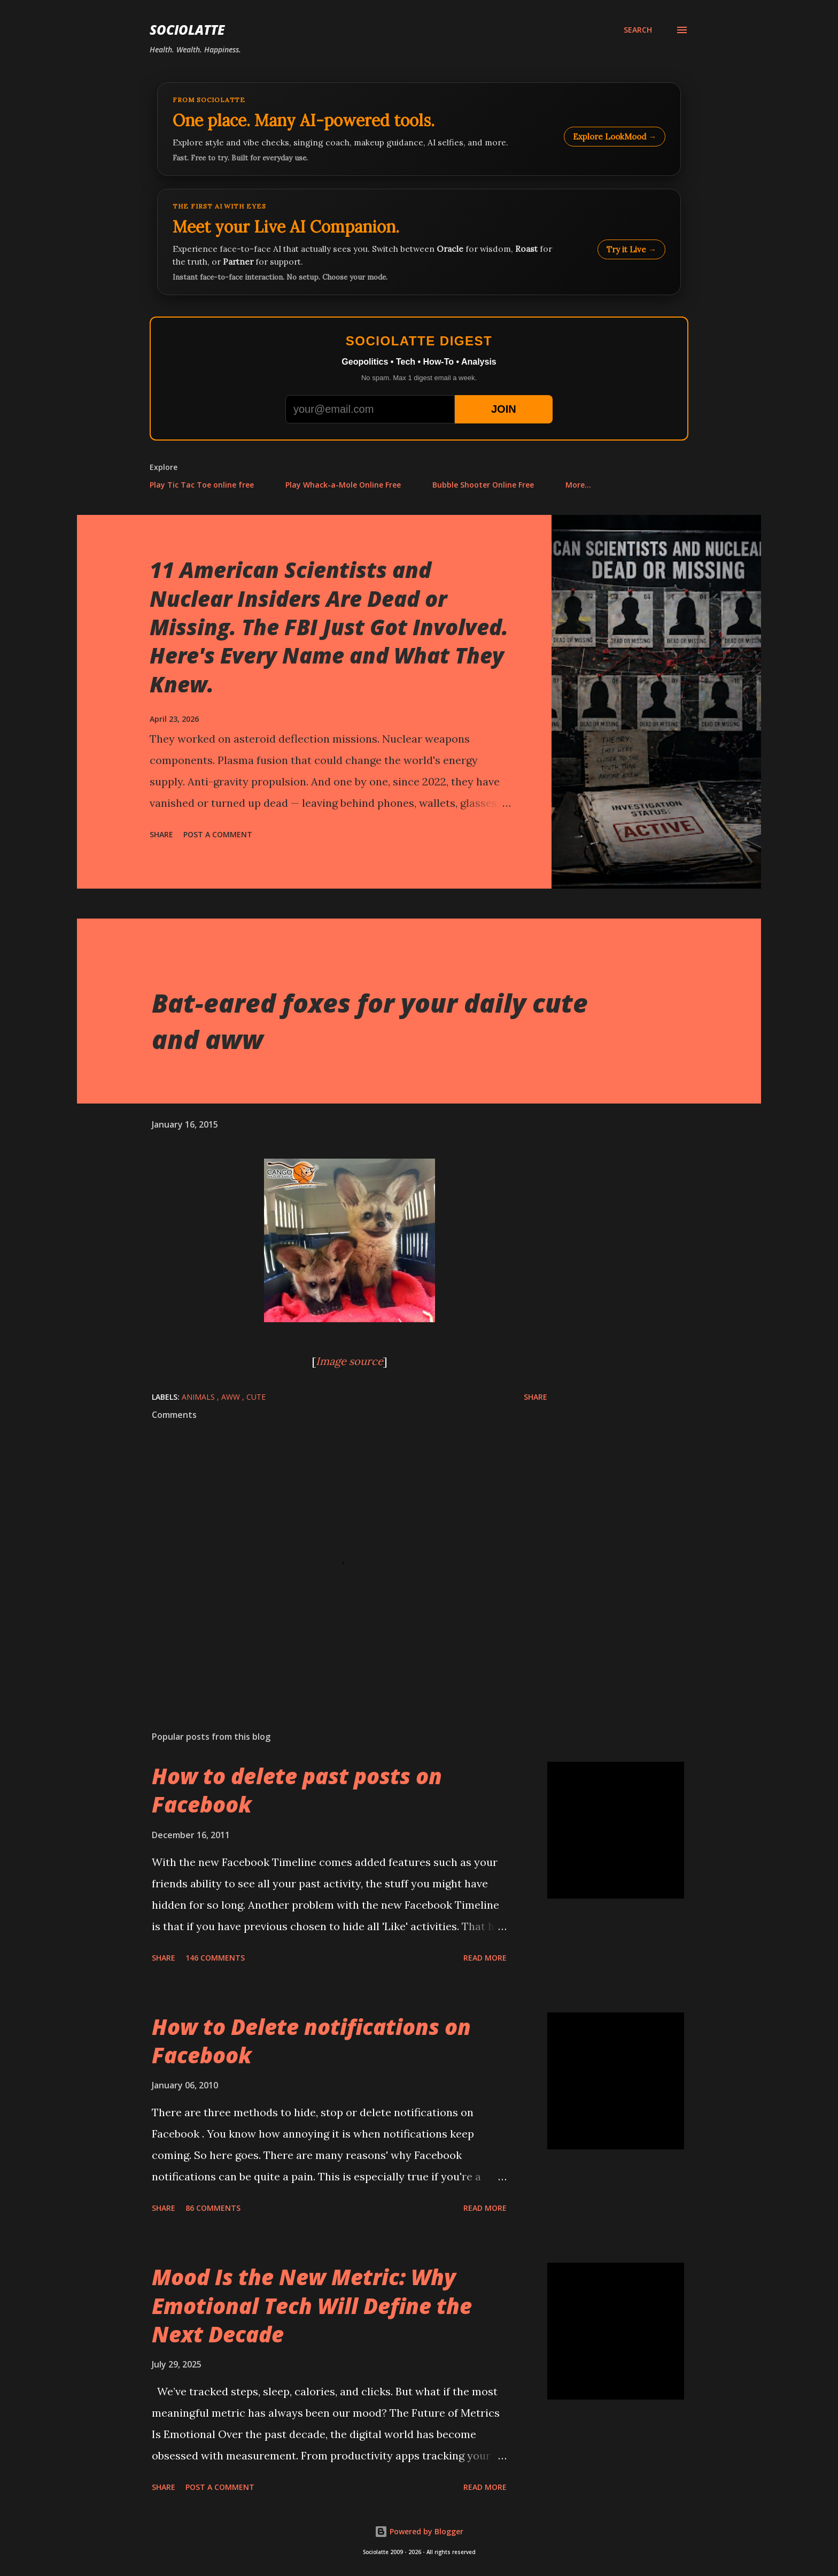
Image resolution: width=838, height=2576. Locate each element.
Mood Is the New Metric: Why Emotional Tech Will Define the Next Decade (312, 2305)
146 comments (215, 1958)
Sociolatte (187, 29)
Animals (199, 1397)
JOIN (503, 409)
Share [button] (161, 834)
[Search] (638, 30)
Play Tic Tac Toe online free (202, 485)
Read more (485, 1958)
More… (578, 485)
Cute (256, 1397)
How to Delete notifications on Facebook (311, 2041)
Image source (349, 1361)
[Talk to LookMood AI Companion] (419, 242)
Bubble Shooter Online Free (483, 485)
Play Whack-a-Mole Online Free (343, 485)
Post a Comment (217, 834)
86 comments (212, 2208)
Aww (231, 1397)
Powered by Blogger (419, 2531)
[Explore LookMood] (419, 129)
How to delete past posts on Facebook (297, 1790)
